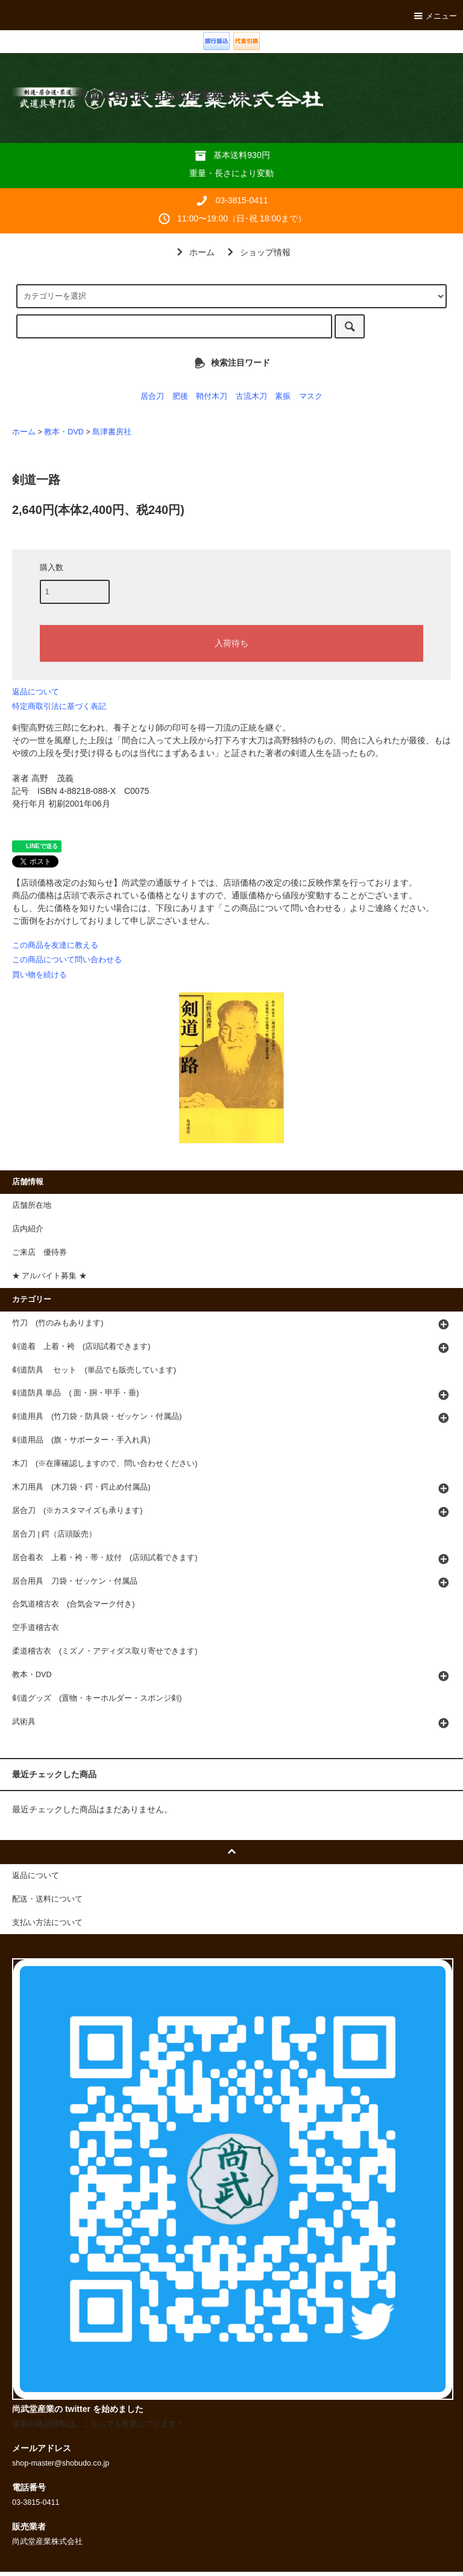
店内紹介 (27, 1229)
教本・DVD (64, 432)
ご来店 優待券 (39, 1252)
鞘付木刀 (211, 396)
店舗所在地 (31, 1205)
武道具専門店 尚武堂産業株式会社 (167, 95)
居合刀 (152, 396)
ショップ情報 (257, 252)
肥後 (180, 396)
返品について (35, 691)
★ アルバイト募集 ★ (49, 1276)
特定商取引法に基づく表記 (59, 706)
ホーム (193, 252)
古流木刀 (251, 396)
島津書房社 (111, 432)
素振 (283, 396)
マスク (311, 396)
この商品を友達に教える (55, 945)
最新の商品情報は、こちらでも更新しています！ (98, 2424)
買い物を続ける (39, 974)
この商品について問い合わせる (67, 959)
